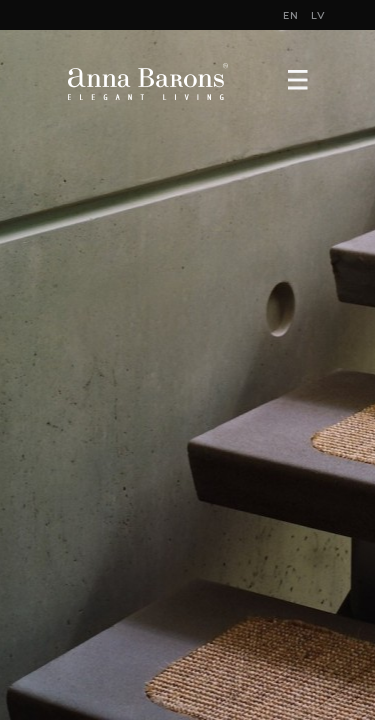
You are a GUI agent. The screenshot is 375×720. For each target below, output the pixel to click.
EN (291, 16)
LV (318, 16)
